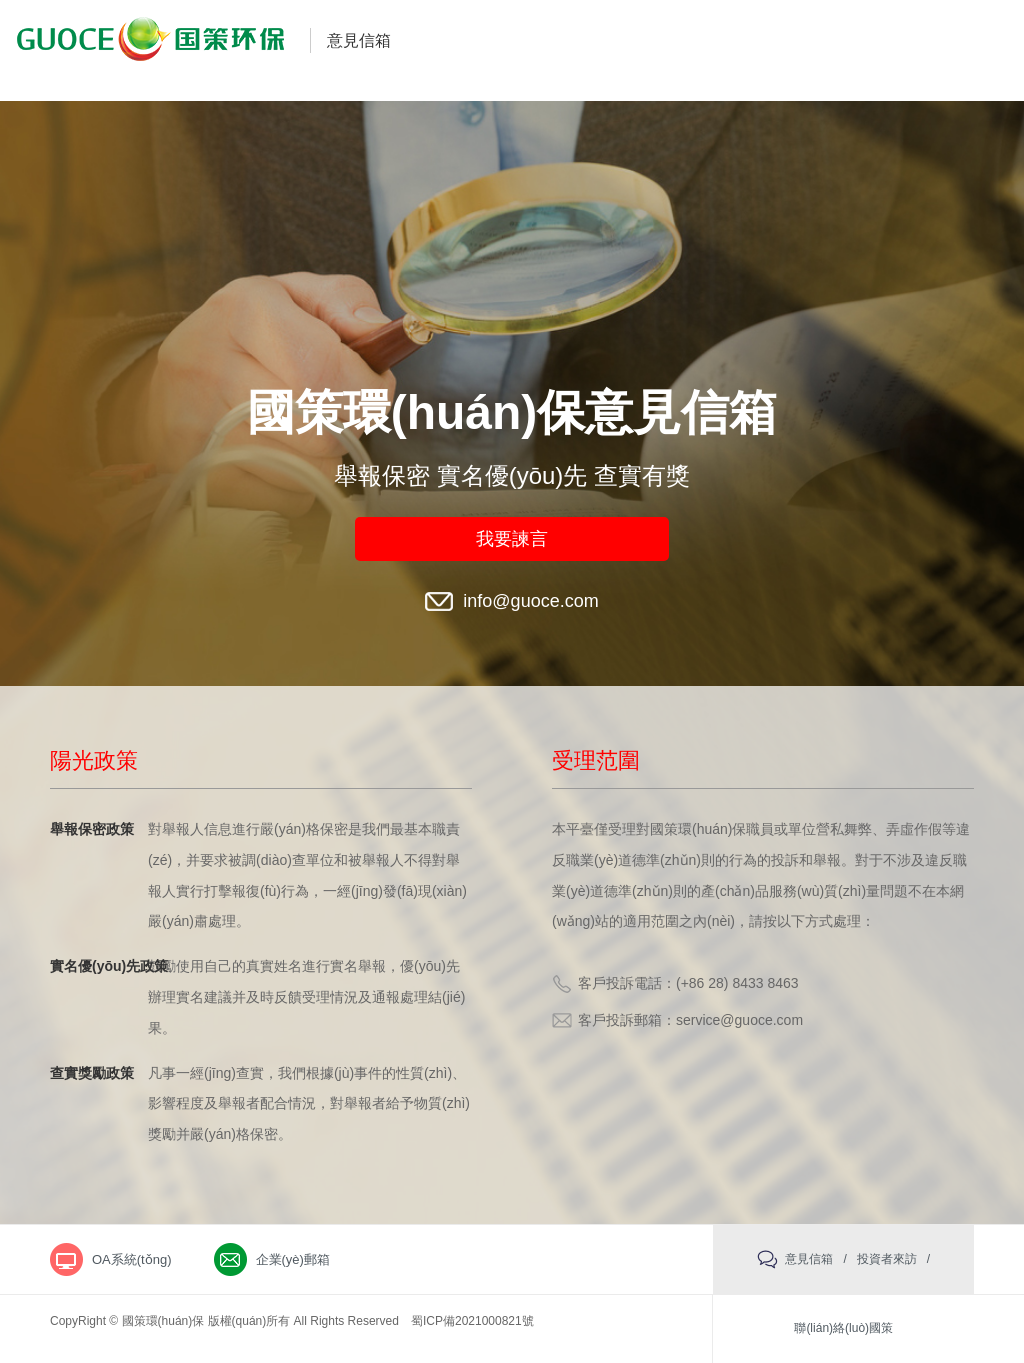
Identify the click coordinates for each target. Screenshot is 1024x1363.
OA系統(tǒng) (132, 1259)
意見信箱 (359, 40)
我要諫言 (512, 539)
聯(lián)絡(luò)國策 (843, 1328)
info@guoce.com (530, 601)
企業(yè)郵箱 (293, 1259)
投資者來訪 (887, 1259)
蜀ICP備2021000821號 (472, 1321)
